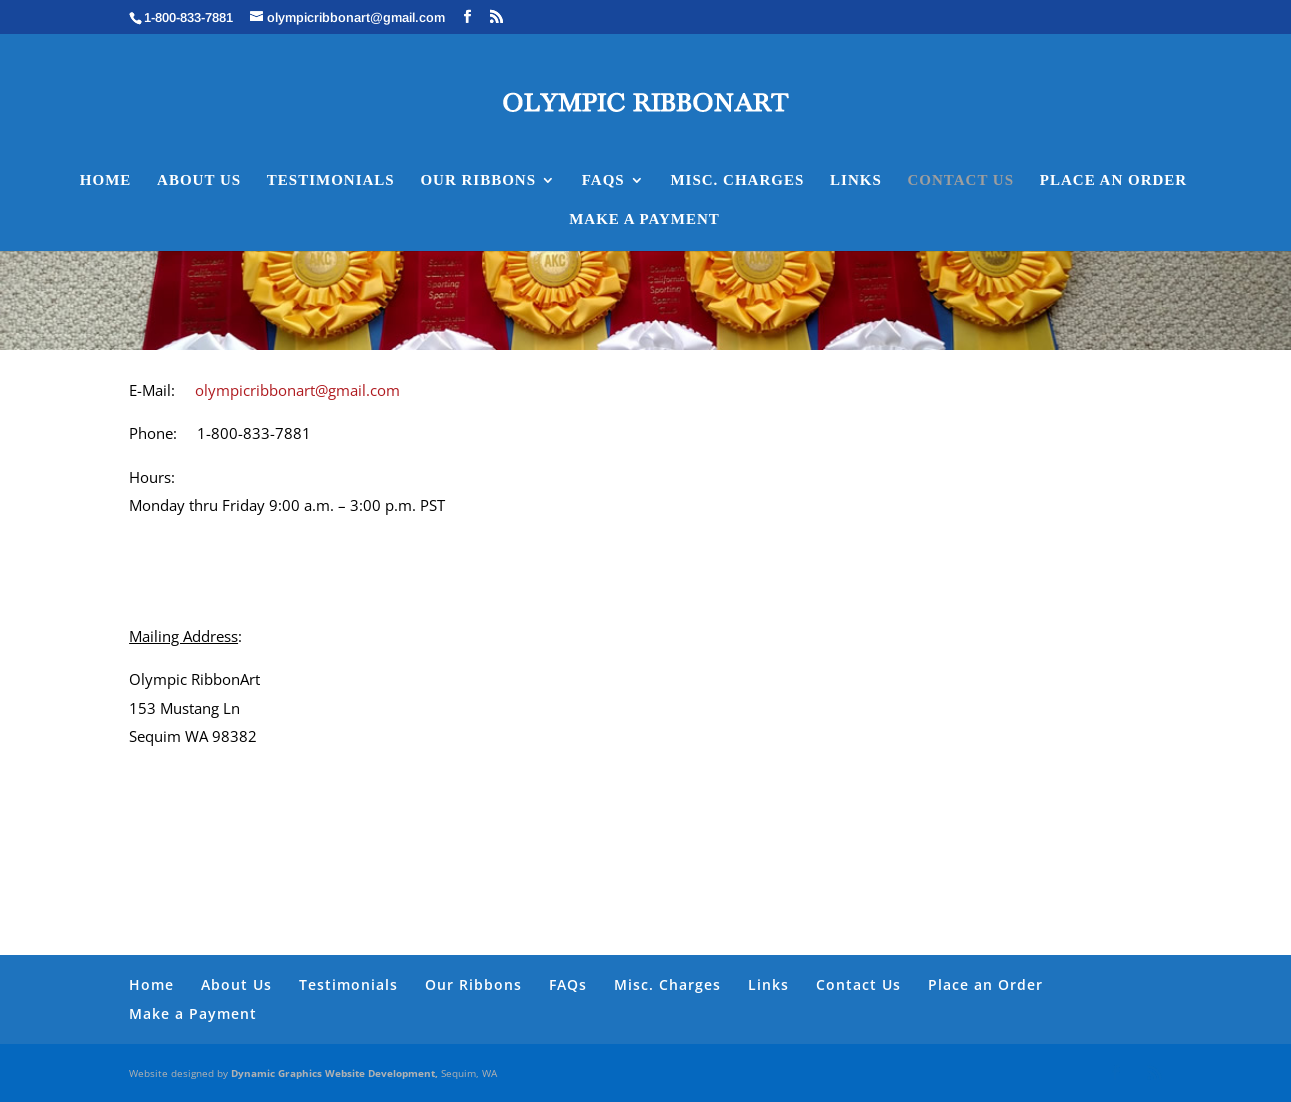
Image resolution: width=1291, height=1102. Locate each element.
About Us (199, 180)
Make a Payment (644, 219)
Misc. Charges (737, 180)
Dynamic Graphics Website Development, (336, 1073)
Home (106, 180)
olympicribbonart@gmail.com (295, 390)
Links (856, 180)
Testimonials (331, 180)
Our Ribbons (478, 180)
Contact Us (961, 180)
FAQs (603, 180)
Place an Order (1113, 180)
